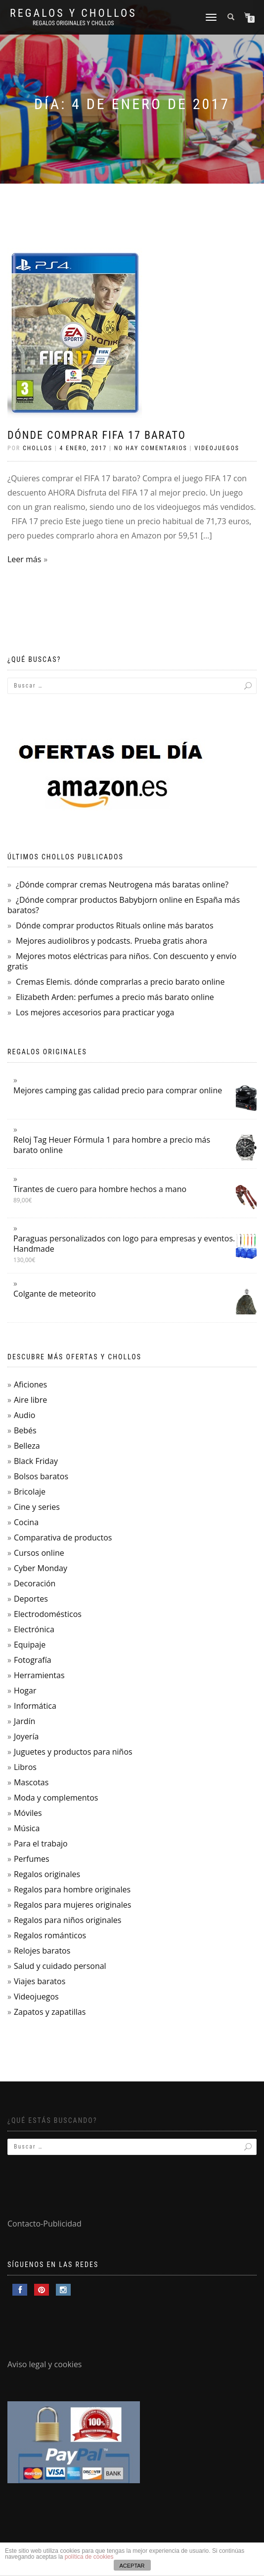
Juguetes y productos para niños (73, 1751)
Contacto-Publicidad (44, 2223)
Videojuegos (216, 448)
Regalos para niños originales (68, 1920)
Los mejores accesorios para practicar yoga (95, 1012)
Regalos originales (47, 1874)
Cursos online (39, 1552)
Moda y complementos (56, 1797)
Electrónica (34, 1629)
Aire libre (30, 1399)
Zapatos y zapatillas (50, 2011)
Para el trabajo (41, 1843)
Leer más (24, 559)
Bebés (25, 1430)
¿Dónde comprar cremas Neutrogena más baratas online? (122, 884)
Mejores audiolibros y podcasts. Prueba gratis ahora (111, 940)
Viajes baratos (39, 1981)
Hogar (25, 1690)
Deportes (31, 1598)
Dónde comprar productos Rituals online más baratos (114, 925)
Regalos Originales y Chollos (73, 23)
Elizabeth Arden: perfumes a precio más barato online (115, 997)
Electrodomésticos (48, 1614)
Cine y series (37, 1506)
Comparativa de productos (63, 1537)
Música (27, 1828)
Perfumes (31, 1858)
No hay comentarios (150, 448)
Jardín (24, 1721)
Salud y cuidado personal (60, 1966)
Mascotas (31, 1782)
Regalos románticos (50, 1935)
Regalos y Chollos (73, 13)
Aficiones (30, 1384)
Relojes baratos (42, 1950)
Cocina (26, 1522)
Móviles (28, 1812)
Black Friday (36, 1461)
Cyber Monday (40, 1568)
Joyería (26, 1736)
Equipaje (29, 1644)
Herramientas (39, 1675)
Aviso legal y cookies (44, 2364)
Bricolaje (29, 1491)
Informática (35, 1705)
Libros (25, 1767)
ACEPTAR (131, 2566)
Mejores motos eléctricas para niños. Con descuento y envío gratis (121, 961)
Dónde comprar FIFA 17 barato (96, 435)
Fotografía (32, 1659)
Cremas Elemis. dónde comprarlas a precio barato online (120, 981)
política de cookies (89, 2556)
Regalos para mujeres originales (72, 1904)
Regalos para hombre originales (72, 1889)
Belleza (27, 1445)
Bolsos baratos (41, 1476)
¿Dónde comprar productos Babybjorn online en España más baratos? (123, 905)
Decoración (34, 1583)
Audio (24, 1415)
